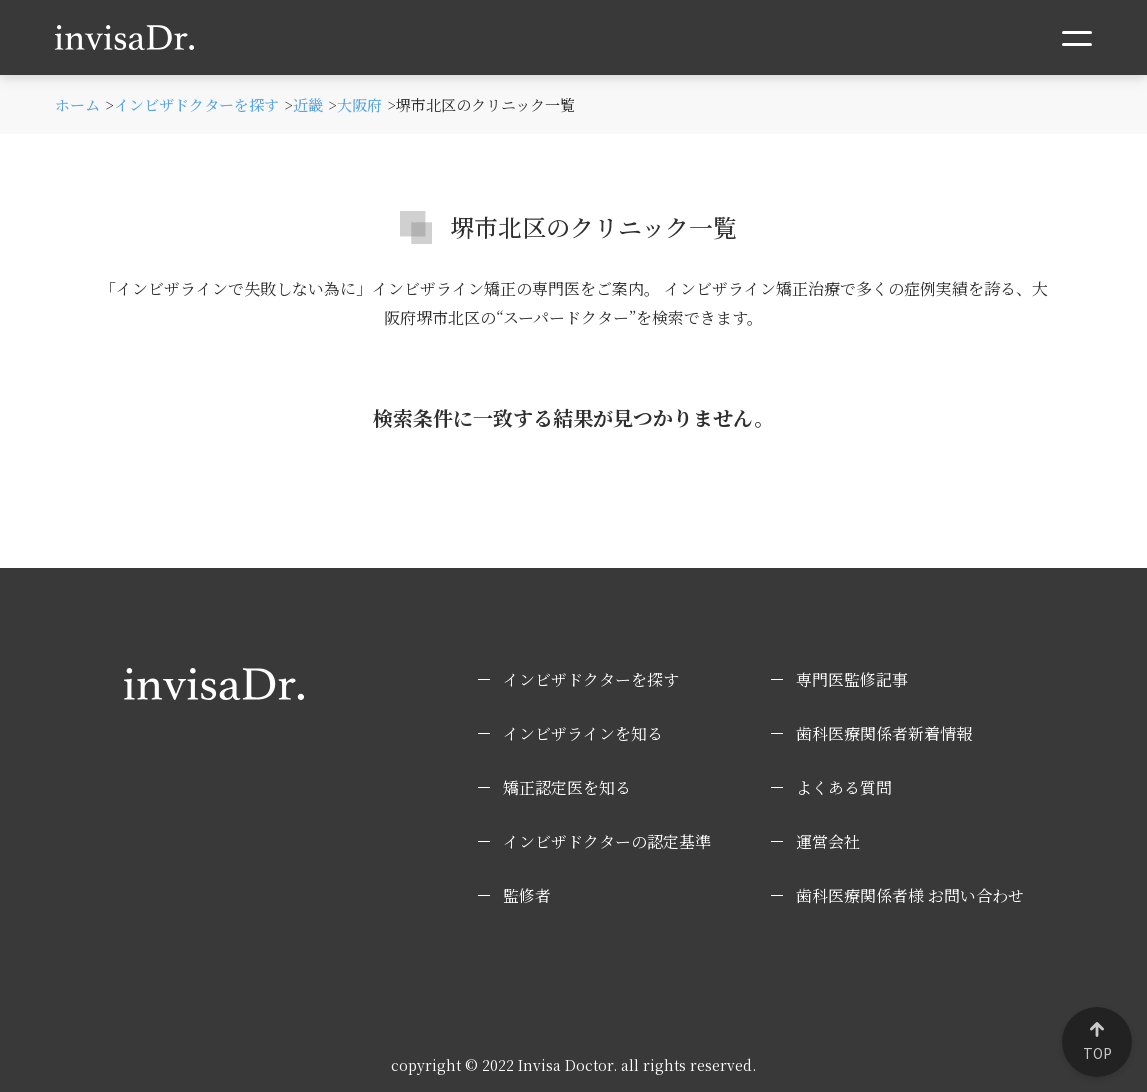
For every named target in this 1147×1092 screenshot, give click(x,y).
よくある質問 (844, 787)
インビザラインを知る (583, 733)
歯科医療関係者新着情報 (884, 733)
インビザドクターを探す (591, 679)
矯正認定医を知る (567, 787)
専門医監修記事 (852, 679)
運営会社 (828, 841)
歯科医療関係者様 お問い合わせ (910, 895)
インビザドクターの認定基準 (607, 841)
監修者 (527, 895)
